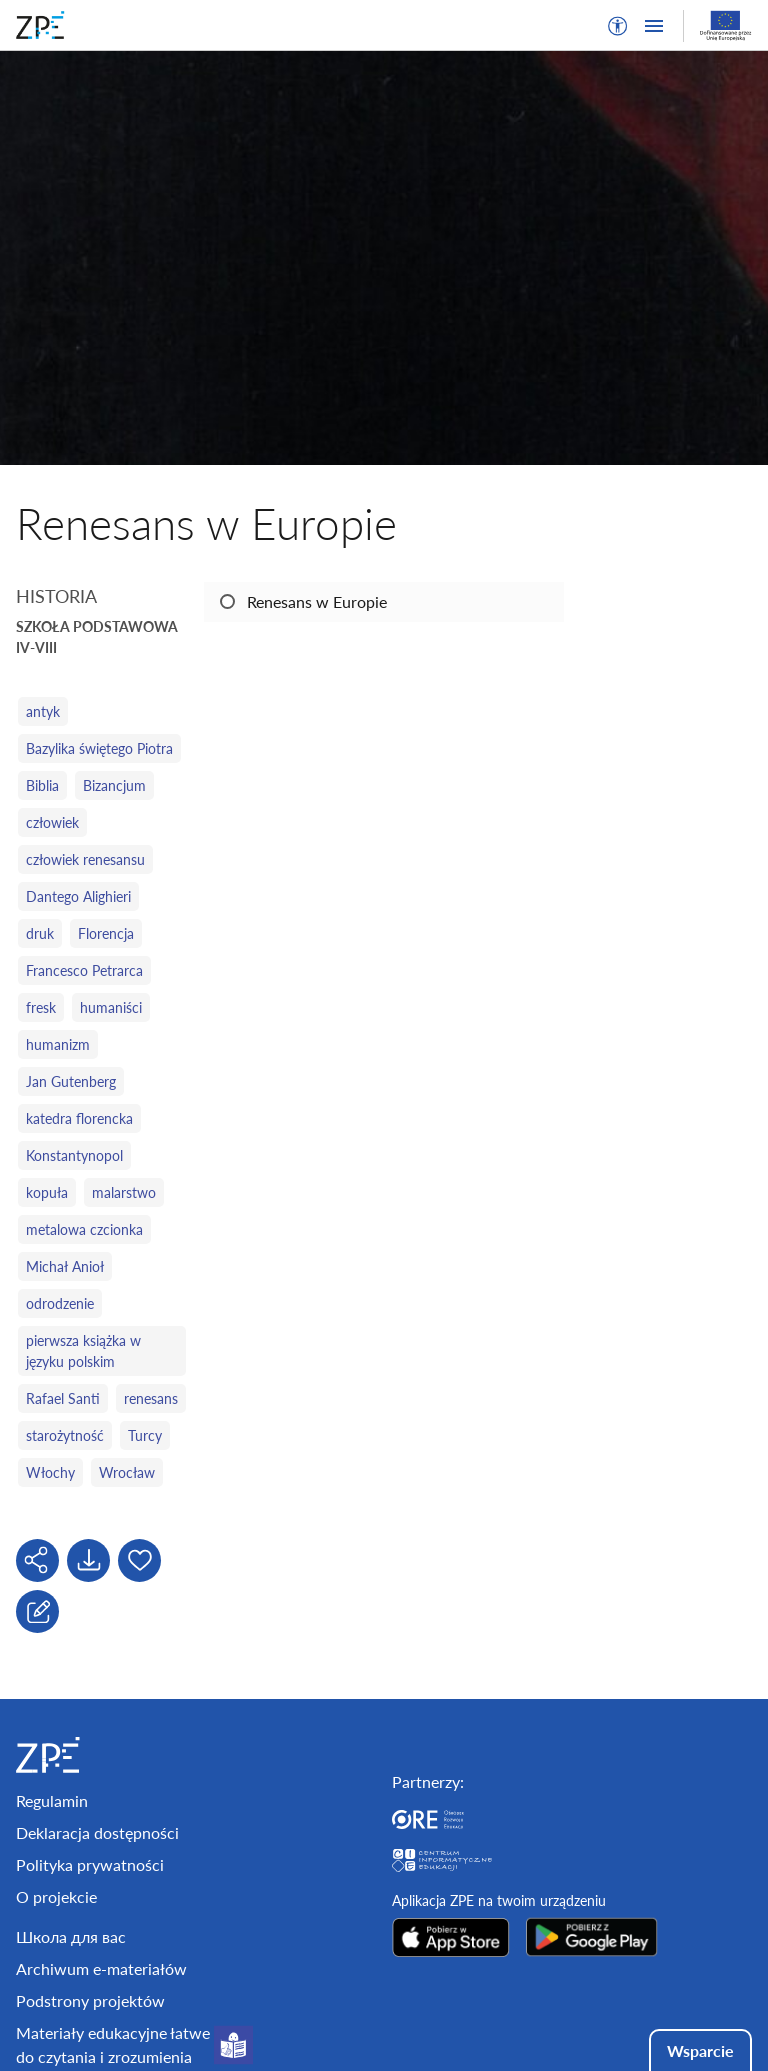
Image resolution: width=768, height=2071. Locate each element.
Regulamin (52, 1800)
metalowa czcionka (84, 1229)
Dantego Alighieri (78, 896)
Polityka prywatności (90, 1864)
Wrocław (127, 1472)
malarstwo (124, 1192)
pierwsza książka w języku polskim (83, 1351)
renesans (151, 1398)
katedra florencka (79, 1118)
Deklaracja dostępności (97, 1832)
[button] (618, 26)
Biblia (42, 785)
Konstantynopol (74, 1155)
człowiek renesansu (85, 859)
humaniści (111, 1007)
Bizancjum (114, 785)
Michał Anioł (65, 1266)
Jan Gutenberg (71, 1081)
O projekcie (56, 1896)
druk (40, 933)
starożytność (65, 1435)
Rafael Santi (63, 1398)
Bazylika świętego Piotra (99, 748)
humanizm (58, 1044)
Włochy (50, 1472)
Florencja (106, 933)
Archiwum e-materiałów (101, 1968)
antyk (43, 711)
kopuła (47, 1192)
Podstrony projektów (90, 2000)
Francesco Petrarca (84, 970)
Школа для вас (71, 1936)
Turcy (145, 1435)
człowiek (52, 822)
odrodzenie (60, 1303)
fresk (41, 1007)
